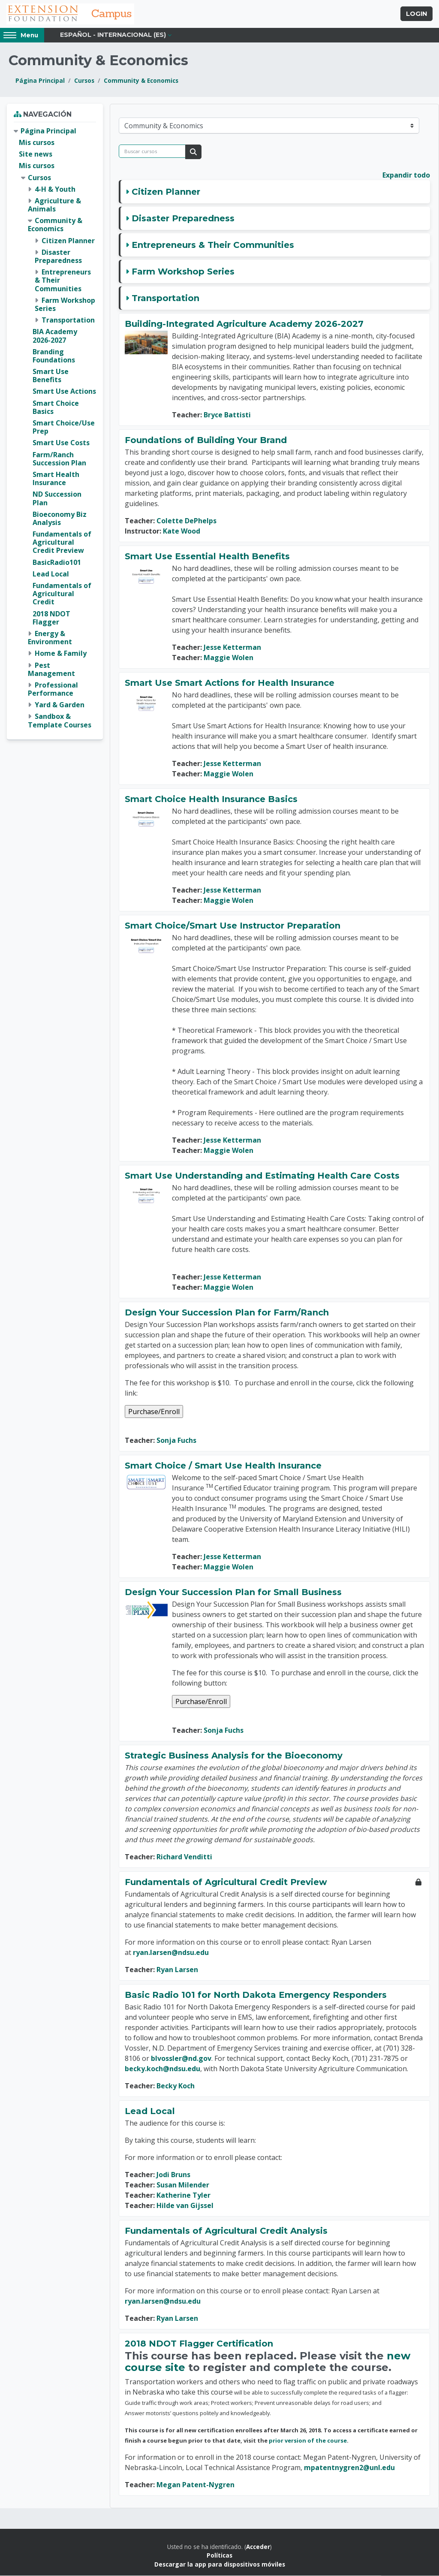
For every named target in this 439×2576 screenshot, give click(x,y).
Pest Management (51, 670)
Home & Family (61, 653)
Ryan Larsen (177, 1970)
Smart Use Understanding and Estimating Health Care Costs (262, 1176)
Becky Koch (175, 2086)
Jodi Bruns (173, 2175)
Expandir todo (406, 175)
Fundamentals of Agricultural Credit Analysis (226, 2231)
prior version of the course (308, 2441)
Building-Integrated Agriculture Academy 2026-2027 (244, 324)
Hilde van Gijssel (184, 2206)
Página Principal (40, 81)
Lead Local (150, 2111)
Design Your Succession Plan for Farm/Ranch (227, 1313)
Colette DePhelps (186, 521)
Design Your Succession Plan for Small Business (233, 1592)
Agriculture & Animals (54, 205)
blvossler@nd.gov (181, 2058)
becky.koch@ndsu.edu (162, 2069)
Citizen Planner (166, 192)
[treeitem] (55, 428)
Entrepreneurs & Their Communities (213, 245)
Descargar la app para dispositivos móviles (219, 2565)
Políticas (219, 2556)
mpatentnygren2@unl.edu (349, 2468)
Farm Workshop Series (183, 272)
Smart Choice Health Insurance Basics (211, 799)
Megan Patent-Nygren (195, 2485)
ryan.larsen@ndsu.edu (171, 1953)
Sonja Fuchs (176, 1440)
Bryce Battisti (227, 415)
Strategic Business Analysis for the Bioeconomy (234, 1756)
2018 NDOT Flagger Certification (199, 2344)
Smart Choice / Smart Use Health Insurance (223, 1466)
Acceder (258, 2547)
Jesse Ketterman (232, 647)
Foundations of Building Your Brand (206, 440)
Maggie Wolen (228, 658)
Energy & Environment (50, 638)
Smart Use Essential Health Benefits (207, 557)
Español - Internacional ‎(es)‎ (113, 35)
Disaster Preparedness (183, 218)
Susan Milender (182, 2185)
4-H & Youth (55, 189)
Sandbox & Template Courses (59, 721)
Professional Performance (53, 689)
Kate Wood (181, 531)
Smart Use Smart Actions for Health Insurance (229, 683)
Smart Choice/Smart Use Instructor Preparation (232, 926)
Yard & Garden (59, 705)
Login (416, 14)
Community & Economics (141, 81)
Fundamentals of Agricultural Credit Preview (226, 1882)
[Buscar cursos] (152, 151)
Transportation (165, 298)
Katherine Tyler (183, 2195)
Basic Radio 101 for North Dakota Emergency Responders (256, 1995)
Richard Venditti (184, 1857)
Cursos (84, 81)
